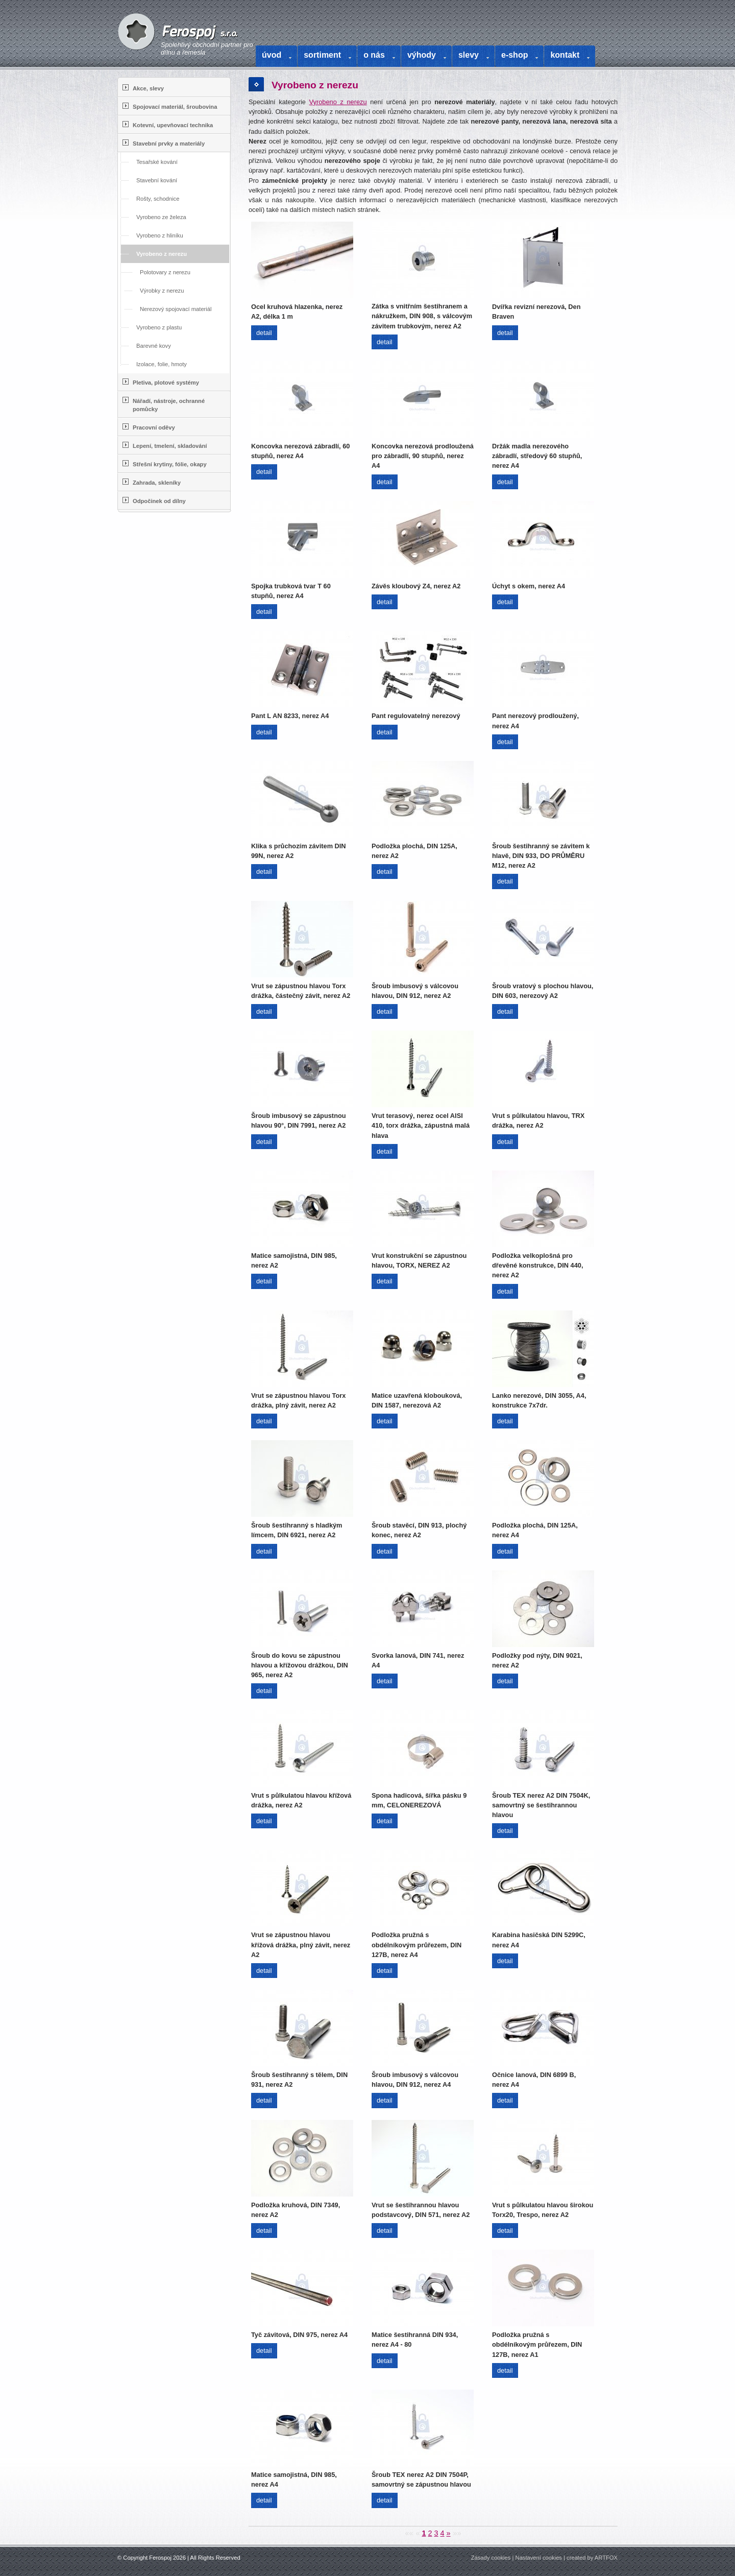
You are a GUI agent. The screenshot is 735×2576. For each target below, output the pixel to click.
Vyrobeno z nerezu (338, 102)
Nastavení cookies (539, 2558)
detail (264, 333)
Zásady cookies (491, 2558)
